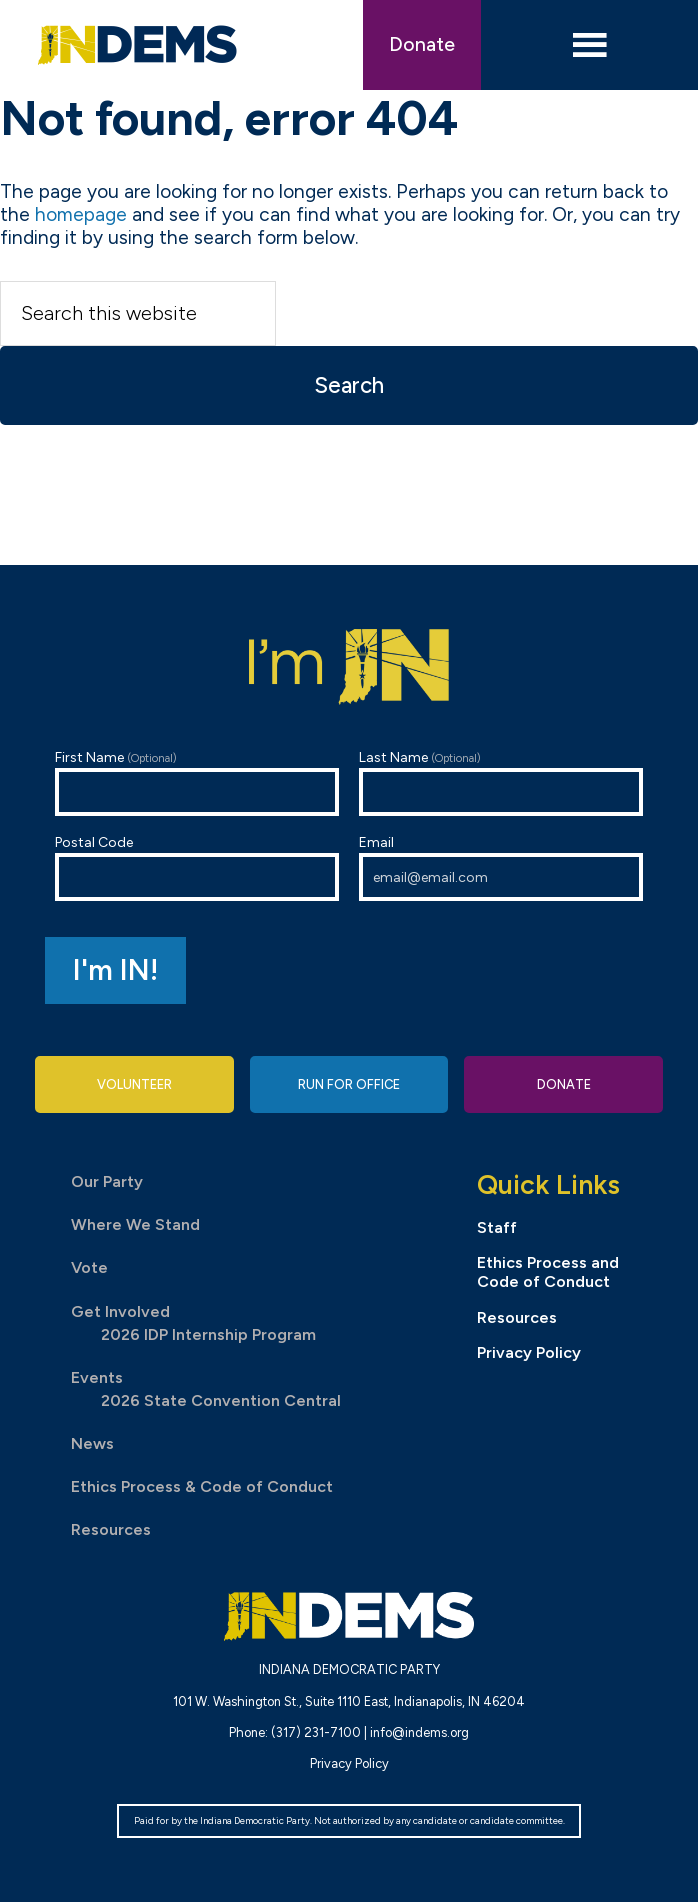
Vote (89, 1267)
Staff (497, 1227)
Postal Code (197, 867)
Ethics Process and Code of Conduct (548, 1272)
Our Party (107, 1181)
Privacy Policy (529, 1352)
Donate (422, 44)
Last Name (501, 782)
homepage (81, 214)
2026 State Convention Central (221, 1400)
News (92, 1443)
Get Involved (120, 1311)
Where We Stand (135, 1224)
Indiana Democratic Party (138, 45)
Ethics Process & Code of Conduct (202, 1486)
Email (501, 867)
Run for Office (349, 1084)
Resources (111, 1529)
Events (97, 1377)
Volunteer (134, 1084)
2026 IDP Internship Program (208, 1334)
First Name (197, 782)
